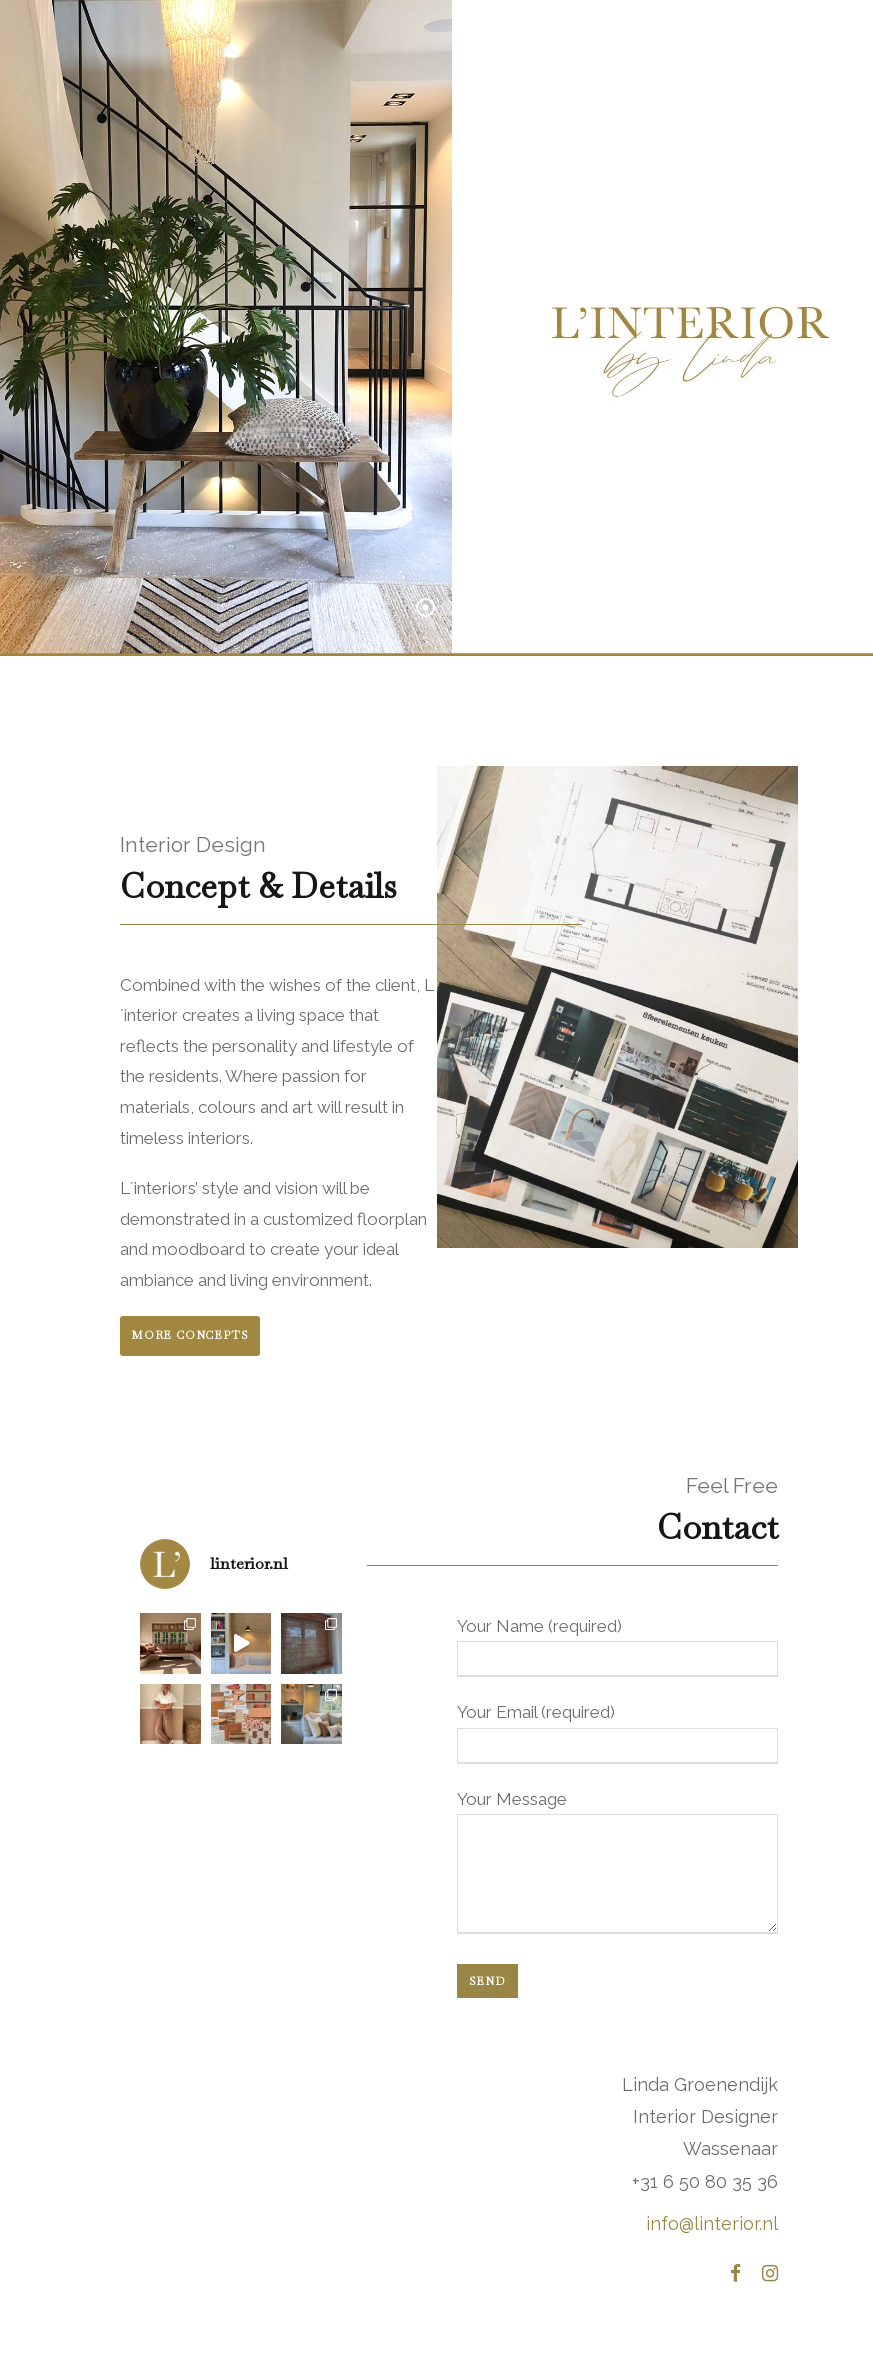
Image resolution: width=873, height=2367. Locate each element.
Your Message (618, 1866)
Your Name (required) (618, 1647)
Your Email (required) (618, 1733)
